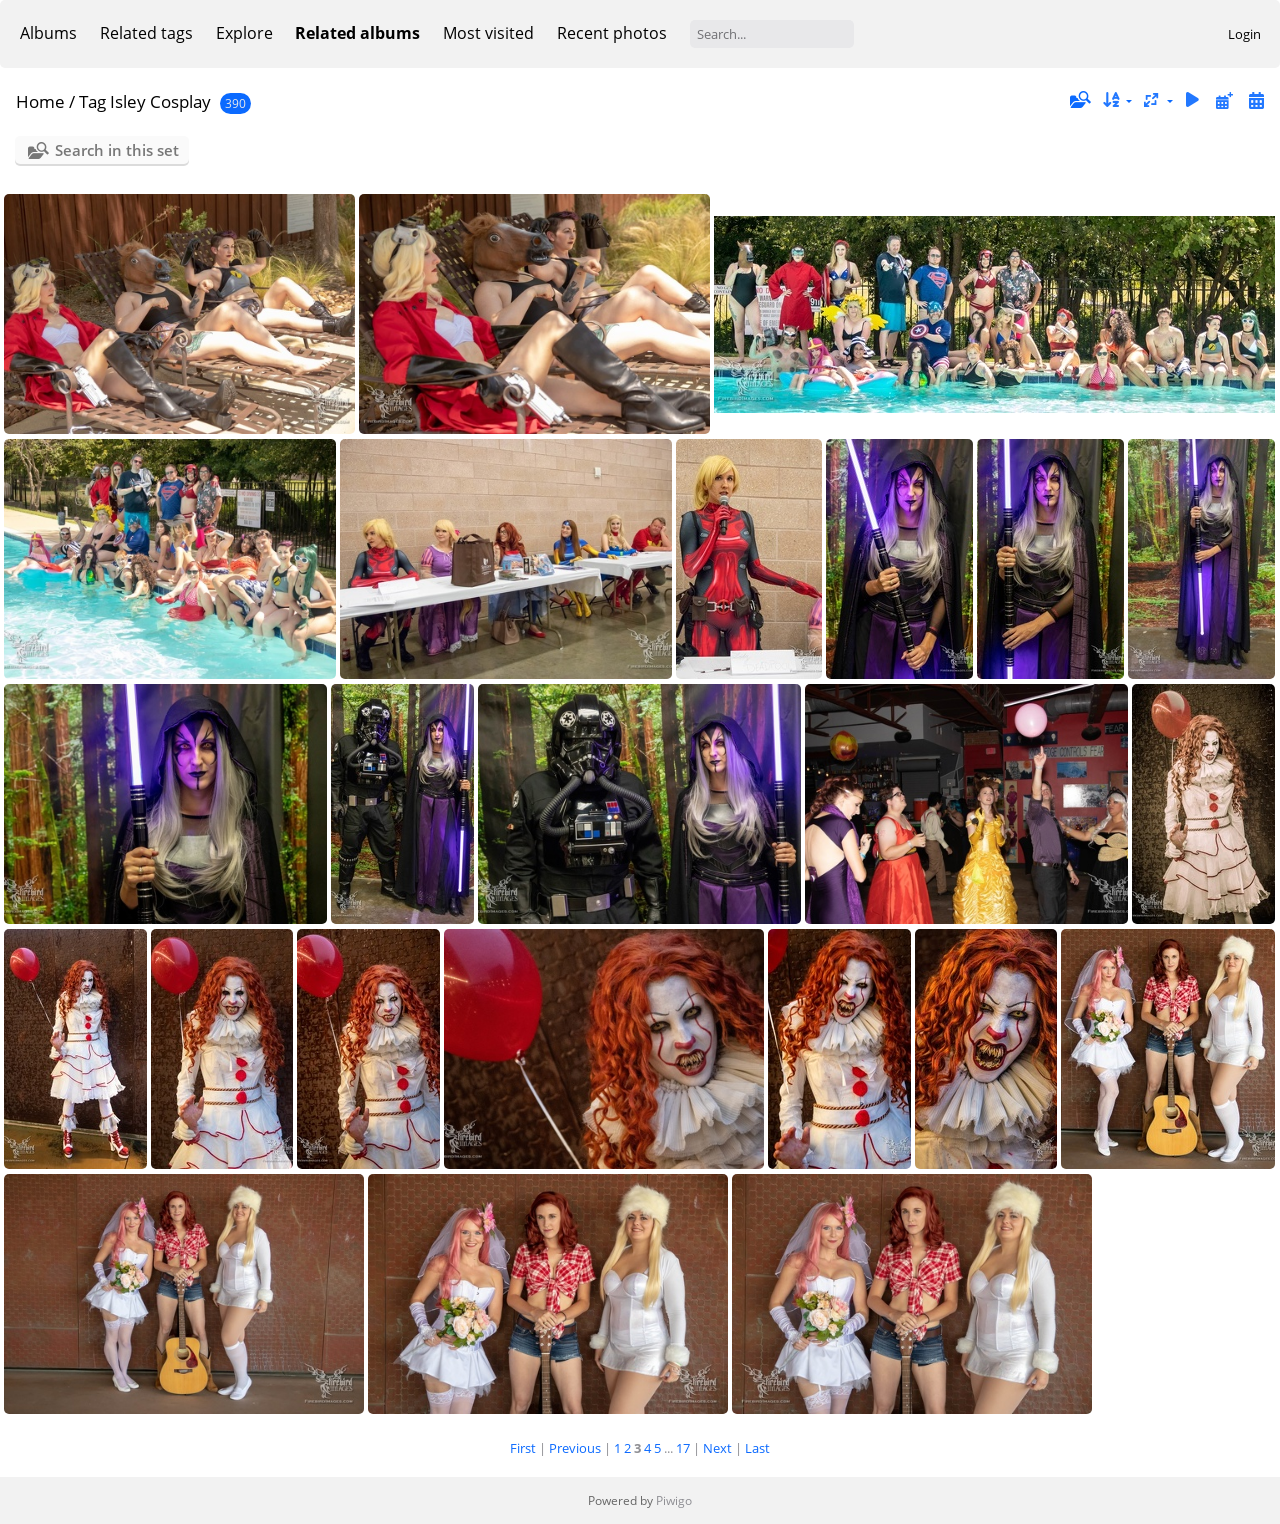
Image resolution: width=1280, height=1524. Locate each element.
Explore (244, 33)
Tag (92, 101)
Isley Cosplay (160, 101)
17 (683, 1448)
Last (757, 1448)
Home (40, 101)
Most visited (488, 33)
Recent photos (612, 33)
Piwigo (674, 1500)
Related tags (146, 33)
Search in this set (117, 150)
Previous (575, 1448)
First (523, 1448)
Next (717, 1448)
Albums (48, 33)
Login (1244, 34)
